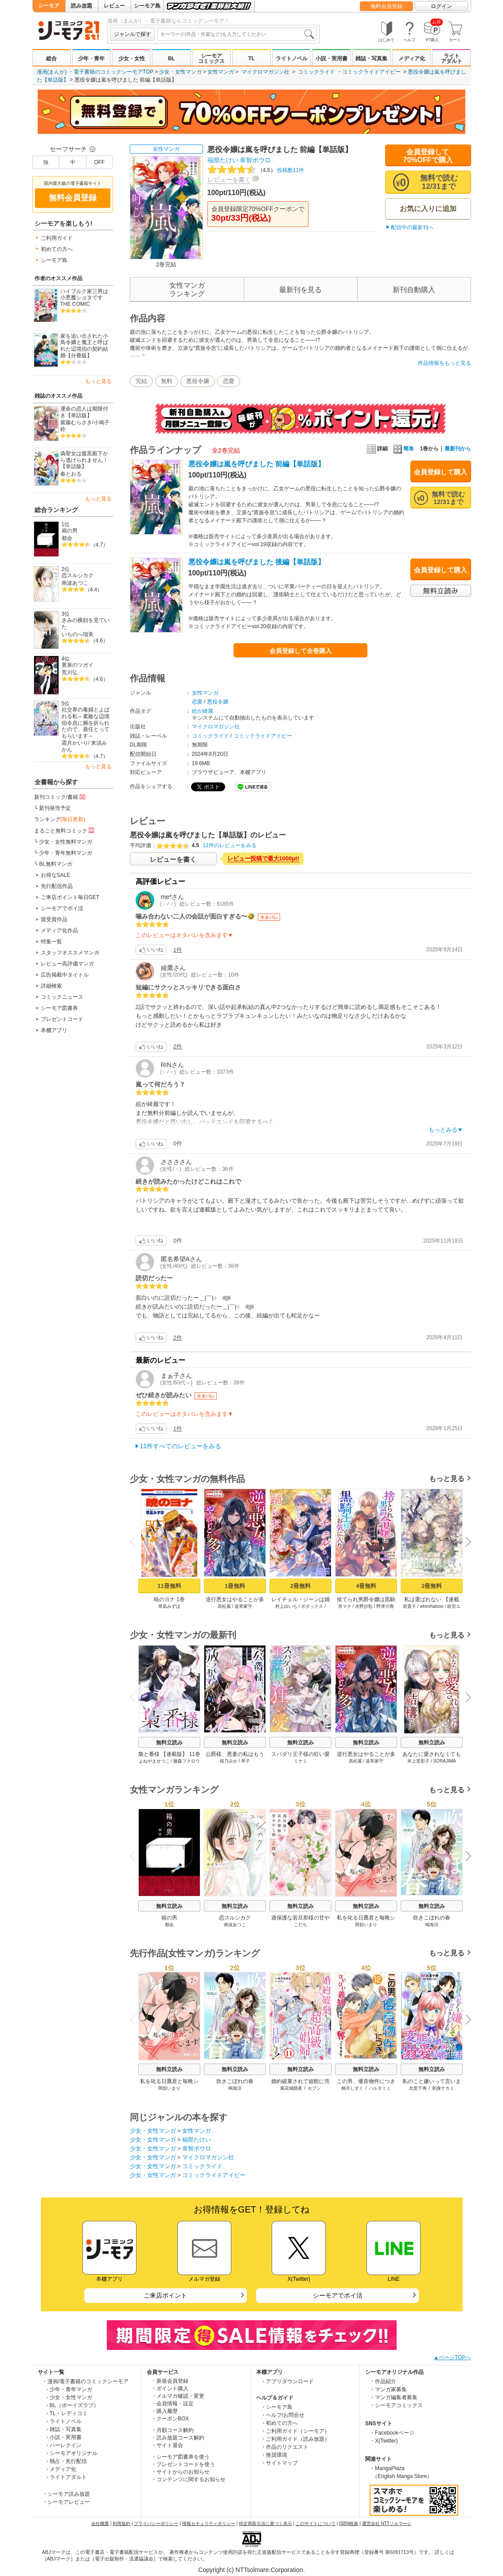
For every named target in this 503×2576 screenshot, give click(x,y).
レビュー (114, 6)
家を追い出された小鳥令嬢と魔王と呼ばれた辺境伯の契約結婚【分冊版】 (84, 346)
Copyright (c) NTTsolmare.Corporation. (251, 2569)
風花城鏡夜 (291, 2088)
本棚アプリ (54, 1030)
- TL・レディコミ (67, 2413)
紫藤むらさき (76, 422)
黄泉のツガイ (78, 665)
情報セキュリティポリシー (208, 2523)
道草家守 (243, 1606)
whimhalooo (431, 1606)
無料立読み (169, 1742)
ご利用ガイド (57, 238)
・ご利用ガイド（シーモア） (295, 2431)
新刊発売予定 (55, 808)
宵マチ (344, 1606)
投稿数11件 (255, 170)
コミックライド (316, 72)
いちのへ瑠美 (78, 634)
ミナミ (300, 1761)
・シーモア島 (276, 2407)
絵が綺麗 (202, 711)
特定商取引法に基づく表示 (265, 2523)
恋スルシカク (78, 575)
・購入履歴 (164, 2411)
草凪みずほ (169, 1606)
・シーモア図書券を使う (180, 2457)
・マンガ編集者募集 (393, 2397)
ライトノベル (292, 58)
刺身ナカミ (443, 2088)
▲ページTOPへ (452, 2357)
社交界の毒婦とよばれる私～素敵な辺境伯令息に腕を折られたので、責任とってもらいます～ (85, 723)
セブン (314, 2088)
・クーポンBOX (170, 2419)
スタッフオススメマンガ (70, 953)
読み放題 (81, 6)
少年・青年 (91, 58)
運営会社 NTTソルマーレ (387, 2523)
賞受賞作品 (54, 919)
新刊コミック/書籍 (60, 796)
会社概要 (100, 2523)
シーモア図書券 (59, 1008)
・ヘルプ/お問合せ (282, 2415)
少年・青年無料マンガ (65, 853)
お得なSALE (55, 875)
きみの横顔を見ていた (85, 623)
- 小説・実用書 (64, 2437)
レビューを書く (229, 179)
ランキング (60, 819)
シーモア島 (147, 6)
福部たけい (222, 160)
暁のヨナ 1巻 (168, 1599)
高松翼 (223, 1606)
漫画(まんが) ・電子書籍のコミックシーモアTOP (95, 72)
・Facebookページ (392, 2433)
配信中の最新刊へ (412, 227)
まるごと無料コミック (65, 830)
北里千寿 (417, 2088)
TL (251, 58)
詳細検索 (51, 986)
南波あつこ (75, 583)
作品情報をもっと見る (444, 363)
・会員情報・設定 (172, 2403)
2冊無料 (300, 1586)
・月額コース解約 (172, 2430)
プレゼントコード (62, 1019)
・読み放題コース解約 (177, 2438)
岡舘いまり (366, 1924)
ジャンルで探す (132, 34)
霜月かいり (75, 743)
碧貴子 (409, 1606)
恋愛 (228, 381)
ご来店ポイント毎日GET (70, 897)
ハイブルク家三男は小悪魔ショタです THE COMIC (84, 297)
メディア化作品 (59, 930)
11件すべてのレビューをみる (181, 1446)
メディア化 (411, 58)
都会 (67, 538)
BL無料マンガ (55, 864)
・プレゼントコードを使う (183, 2464)
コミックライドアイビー (371, 72)
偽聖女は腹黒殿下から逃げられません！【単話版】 (84, 459)
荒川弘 (70, 672)
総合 (51, 58)
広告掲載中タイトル (65, 975)
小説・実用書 (331, 58)
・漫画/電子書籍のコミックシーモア (85, 2381)
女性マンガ (220, 72)
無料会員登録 (386, 6)
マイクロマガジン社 (265, 72)
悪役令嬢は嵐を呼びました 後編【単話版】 (256, 562)
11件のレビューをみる (230, 845)
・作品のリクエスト (284, 2447)
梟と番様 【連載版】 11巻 (169, 1754)
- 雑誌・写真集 (64, 2429)
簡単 (403, 449)
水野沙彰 (364, 1606)
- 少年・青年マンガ (69, 2389)
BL (171, 58)
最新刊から (458, 449)
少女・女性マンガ (180, 72)
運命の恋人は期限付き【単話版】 (84, 412)
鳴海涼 (431, 1924)
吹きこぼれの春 (431, 1918)
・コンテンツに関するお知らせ (188, 2479)
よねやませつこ (153, 1761)
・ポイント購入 (169, 2388)
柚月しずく (352, 2088)
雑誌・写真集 (371, 58)
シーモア (48, 6)
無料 (166, 381)
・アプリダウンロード (287, 2381)
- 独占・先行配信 (67, 2461)
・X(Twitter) (384, 2441)
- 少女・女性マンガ (69, 2397)
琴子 (245, 1761)
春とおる (71, 474)
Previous (135, 1541)
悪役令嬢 (197, 381)
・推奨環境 (274, 2455)
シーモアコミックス (211, 58)
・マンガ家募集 (388, 2389)
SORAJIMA (444, 1761)
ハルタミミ (380, 2088)
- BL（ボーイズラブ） (73, 2405)
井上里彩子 (418, 1761)
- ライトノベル (64, 2421)
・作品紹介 (383, 2381)
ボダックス (312, 1606)
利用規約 (121, 2523)
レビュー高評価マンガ (67, 964)
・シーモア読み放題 (66, 2494)
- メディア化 (61, 2469)
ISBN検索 (348, 2523)
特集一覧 (51, 941)
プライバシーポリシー (156, 2523)
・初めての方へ (279, 2423)
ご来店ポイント (165, 2295)
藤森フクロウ (186, 1761)
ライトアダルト (451, 58)
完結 (141, 381)
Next (465, 1542)
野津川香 (385, 1606)
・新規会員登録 (169, 2381)
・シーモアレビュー (66, 2502)
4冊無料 (365, 1586)
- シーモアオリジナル (72, 2453)
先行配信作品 (57, 886)
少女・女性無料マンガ (65, 842)
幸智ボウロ (255, 160)
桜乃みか (228, 1761)
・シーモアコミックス (396, 2405)
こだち (300, 1924)
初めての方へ (57, 249)
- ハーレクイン (64, 2445)
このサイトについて (315, 2523)
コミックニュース (62, 997)
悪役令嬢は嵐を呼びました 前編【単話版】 (256, 464)
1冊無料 (234, 1586)
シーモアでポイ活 (62, 908)
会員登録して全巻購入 (300, 650)
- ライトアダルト (67, 2477)
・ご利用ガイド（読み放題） (295, 2439)
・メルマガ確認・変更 (177, 2396)
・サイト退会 (167, 2445)
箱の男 (70, 531)
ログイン (441, 6)
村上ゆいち (286, 1606)
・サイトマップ (279, 2463)
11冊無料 (169, 1586)
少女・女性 (131, 58)
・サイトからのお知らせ (180, 2472)
